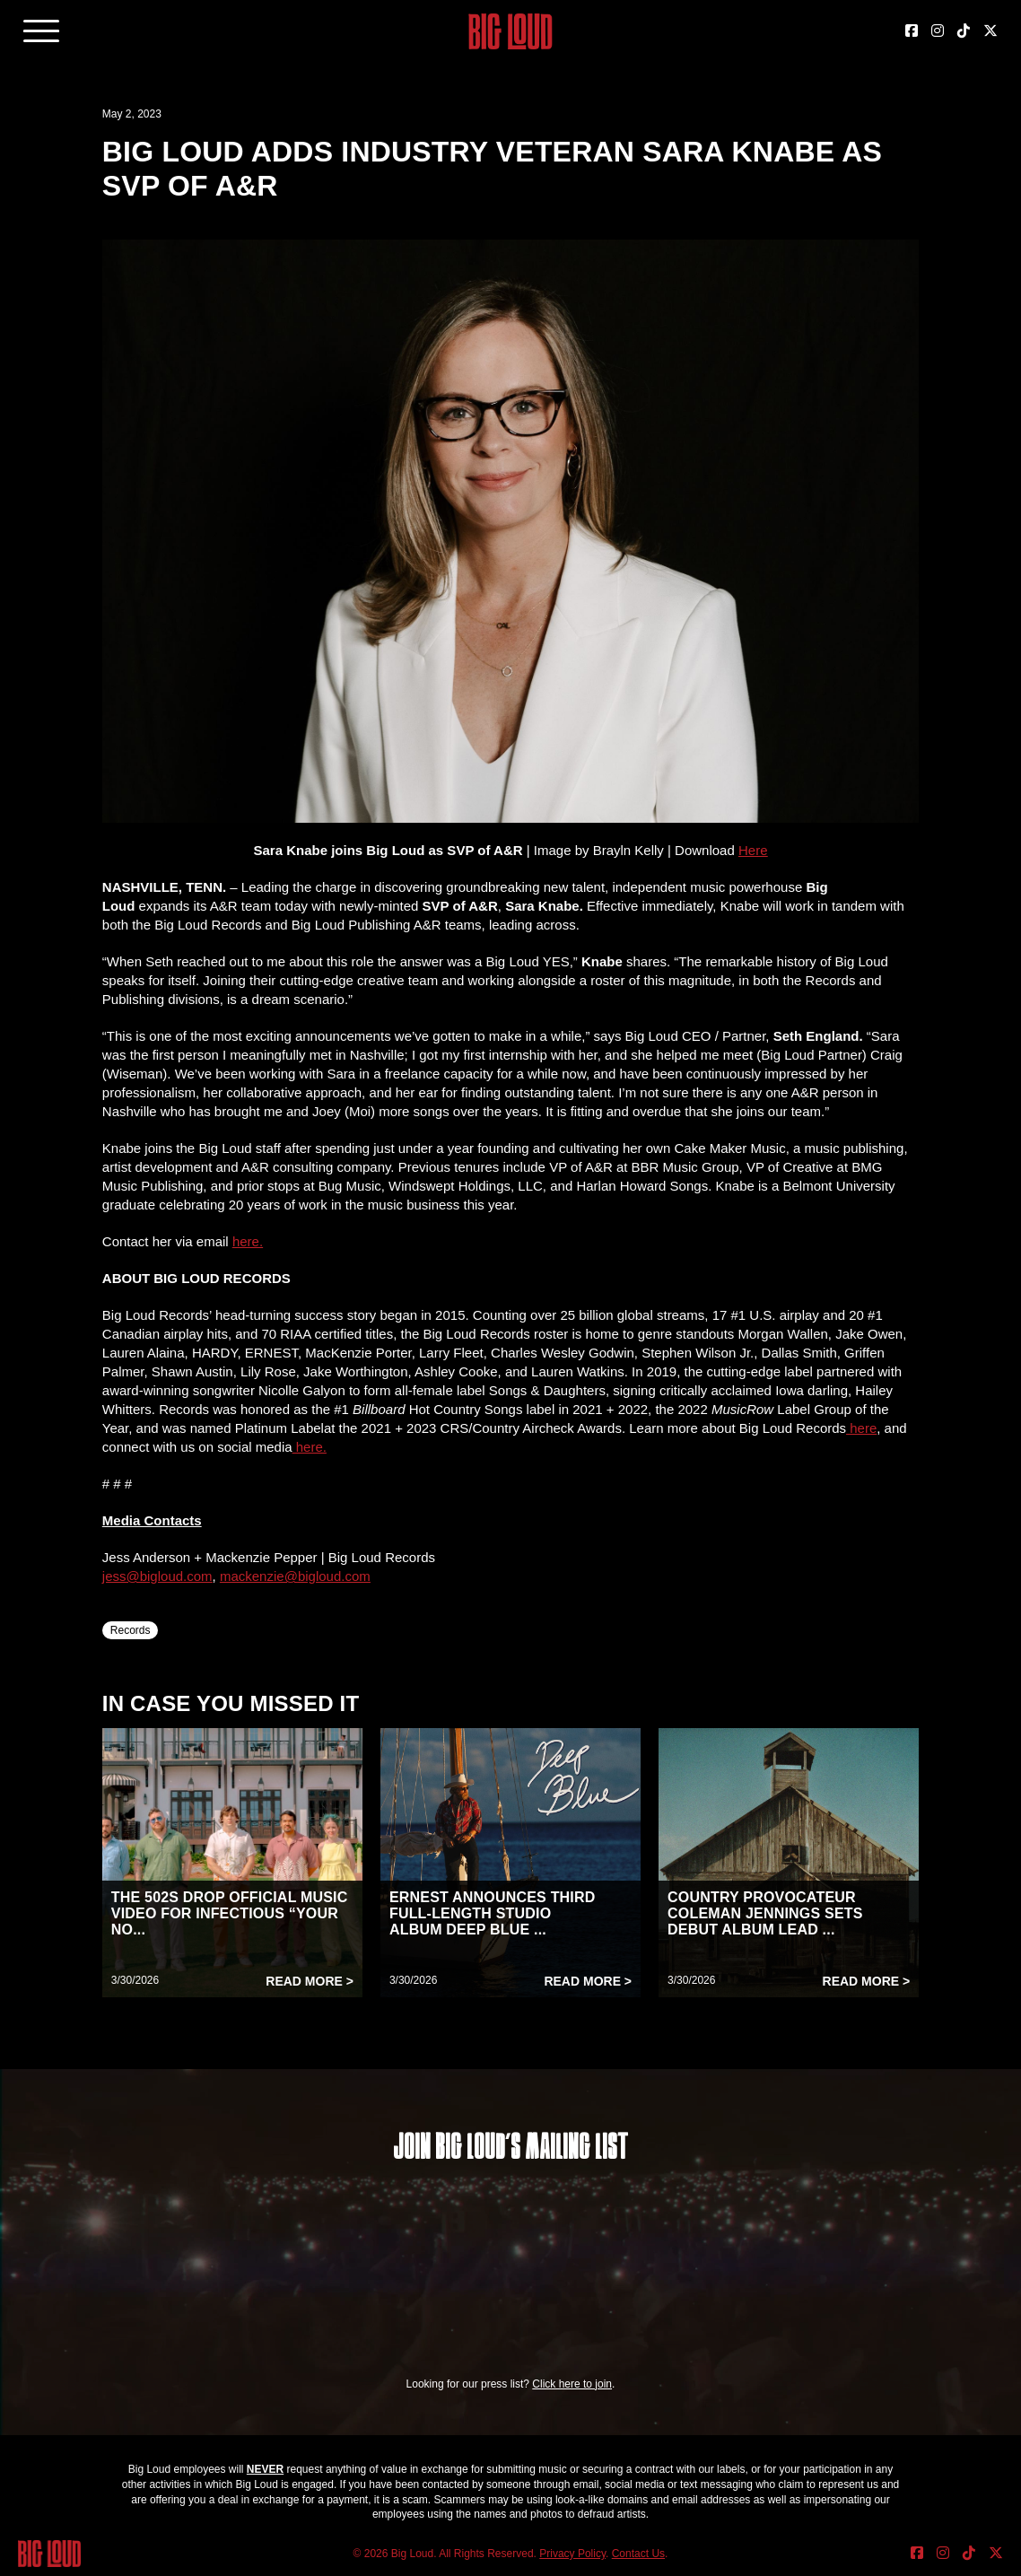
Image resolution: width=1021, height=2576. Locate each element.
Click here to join (572, 2384)
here (861, 1428)
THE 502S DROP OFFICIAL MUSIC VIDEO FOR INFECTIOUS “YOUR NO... (229, 1913)
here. (309, 1446)
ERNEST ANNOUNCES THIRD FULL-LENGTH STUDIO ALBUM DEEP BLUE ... (492, 1913)
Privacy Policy (572, 2553)
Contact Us (638, 2553)
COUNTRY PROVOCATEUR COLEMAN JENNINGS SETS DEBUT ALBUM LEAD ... (765, 1913)
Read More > (309, 1981)
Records (130, 1630)
